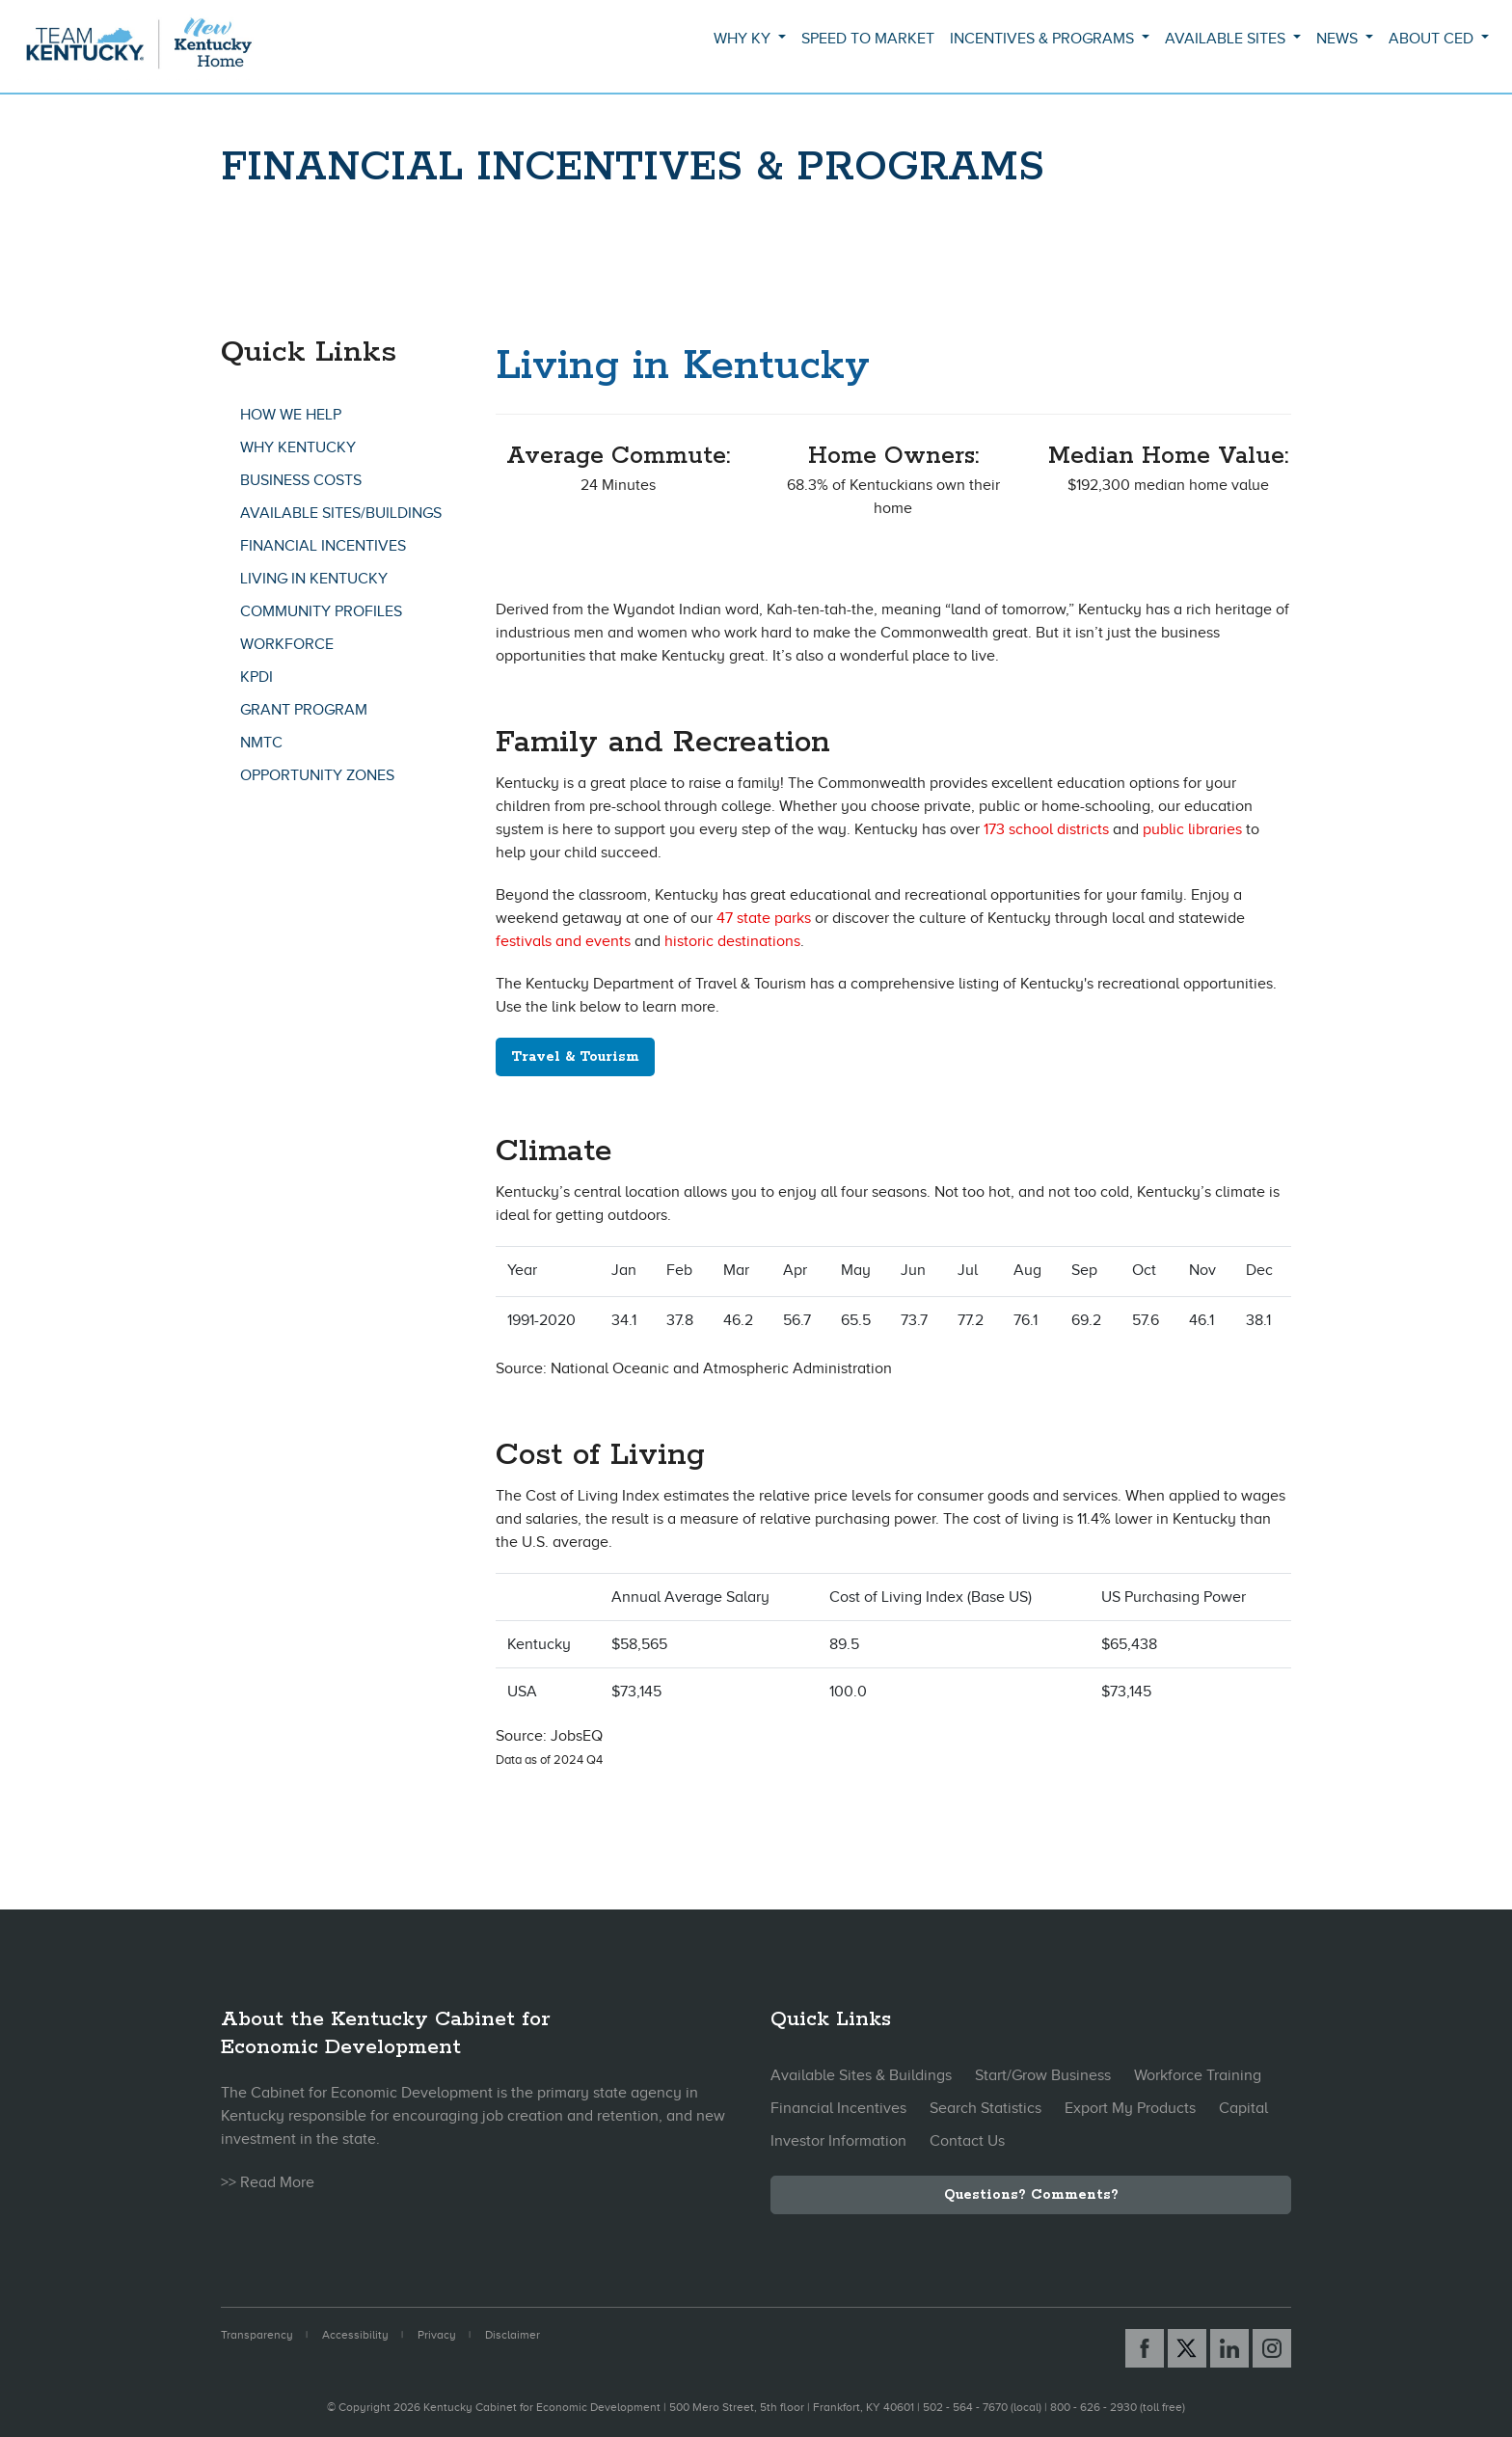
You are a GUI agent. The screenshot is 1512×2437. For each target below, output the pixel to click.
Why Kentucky (298, 447)
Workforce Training (1197, 2075)
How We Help (290, 414)
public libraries (1192, 829)
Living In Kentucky (314, 578)
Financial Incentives (323, 546)
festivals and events (563, 941)
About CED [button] (1433, 38)
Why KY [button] (744, 38)
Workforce (287, 644)
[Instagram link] (1272, 2348)
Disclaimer (512, 2335)
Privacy (437, 2335)
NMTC (261, 742)
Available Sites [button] (1227, 38)
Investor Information (838, 2141)
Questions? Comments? (1031, 2195)
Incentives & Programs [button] (1044, 38)
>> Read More (267, 2182)
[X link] (1187, 2348)
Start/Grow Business (1043, 2075)
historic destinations (732, 941)
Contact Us (967, 2141)
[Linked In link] (1229, 2348)
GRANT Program (303, 709)
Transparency (257, 2335)
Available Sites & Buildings (861, 2075)
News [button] (1339, 38)
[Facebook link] (1144, 2348)
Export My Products (1130, 2108)
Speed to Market (867, 38)
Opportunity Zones (317, 775)
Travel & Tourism (575, 1057)
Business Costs (301, 480)
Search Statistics (985, 2108)
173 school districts (1046, 829)
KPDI (256, 677)
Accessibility (355, 2335)
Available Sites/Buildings (341, 513)
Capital (1243, 2108)
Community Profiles (321, 611)
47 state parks (763, 918)
